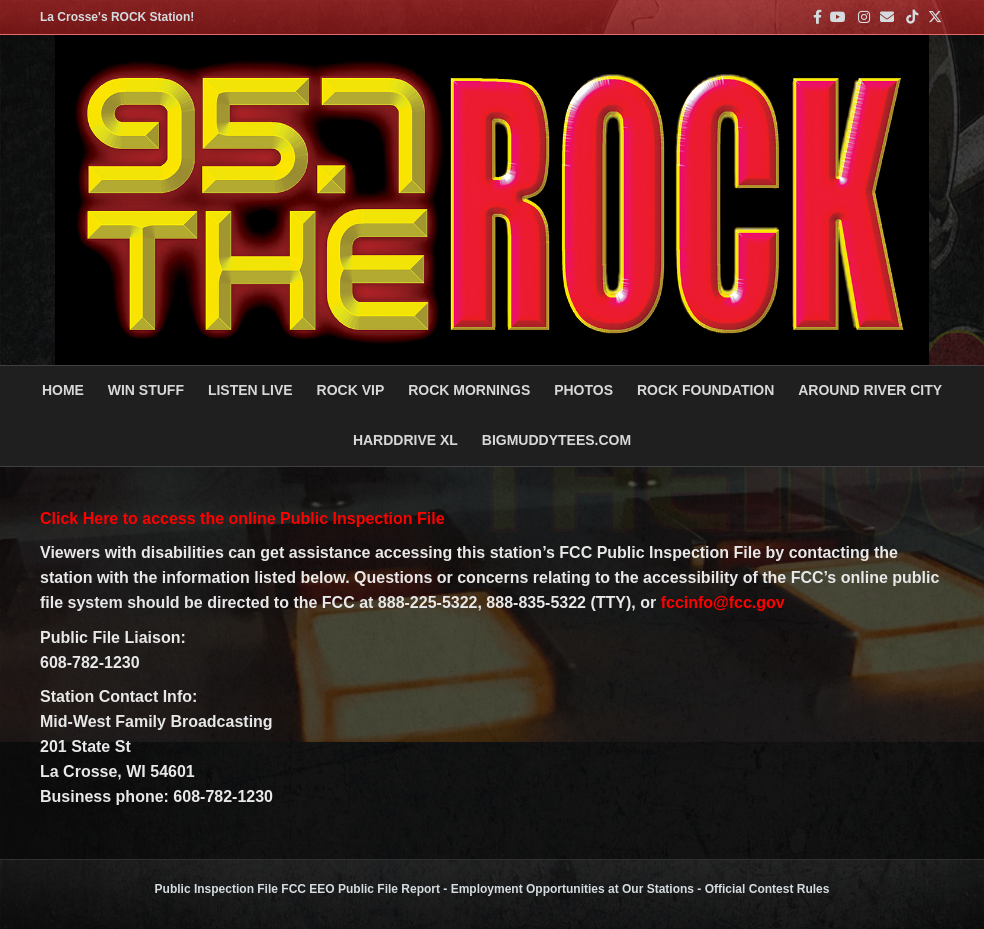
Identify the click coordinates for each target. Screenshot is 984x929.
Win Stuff (146, 390)
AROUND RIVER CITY (870, 390)
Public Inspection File (216, 889)
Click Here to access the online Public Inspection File (242, 518)
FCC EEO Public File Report (360, 889)
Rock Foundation (705, 390)
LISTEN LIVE (250, 390)
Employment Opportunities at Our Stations (572, 889)
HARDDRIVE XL (405, 440)
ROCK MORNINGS (469, 390)
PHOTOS (583, 390)
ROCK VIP (351, 390)
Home (63, 390)
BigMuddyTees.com (556, 440)
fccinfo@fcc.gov (723, 602)
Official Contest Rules (767, 889)
